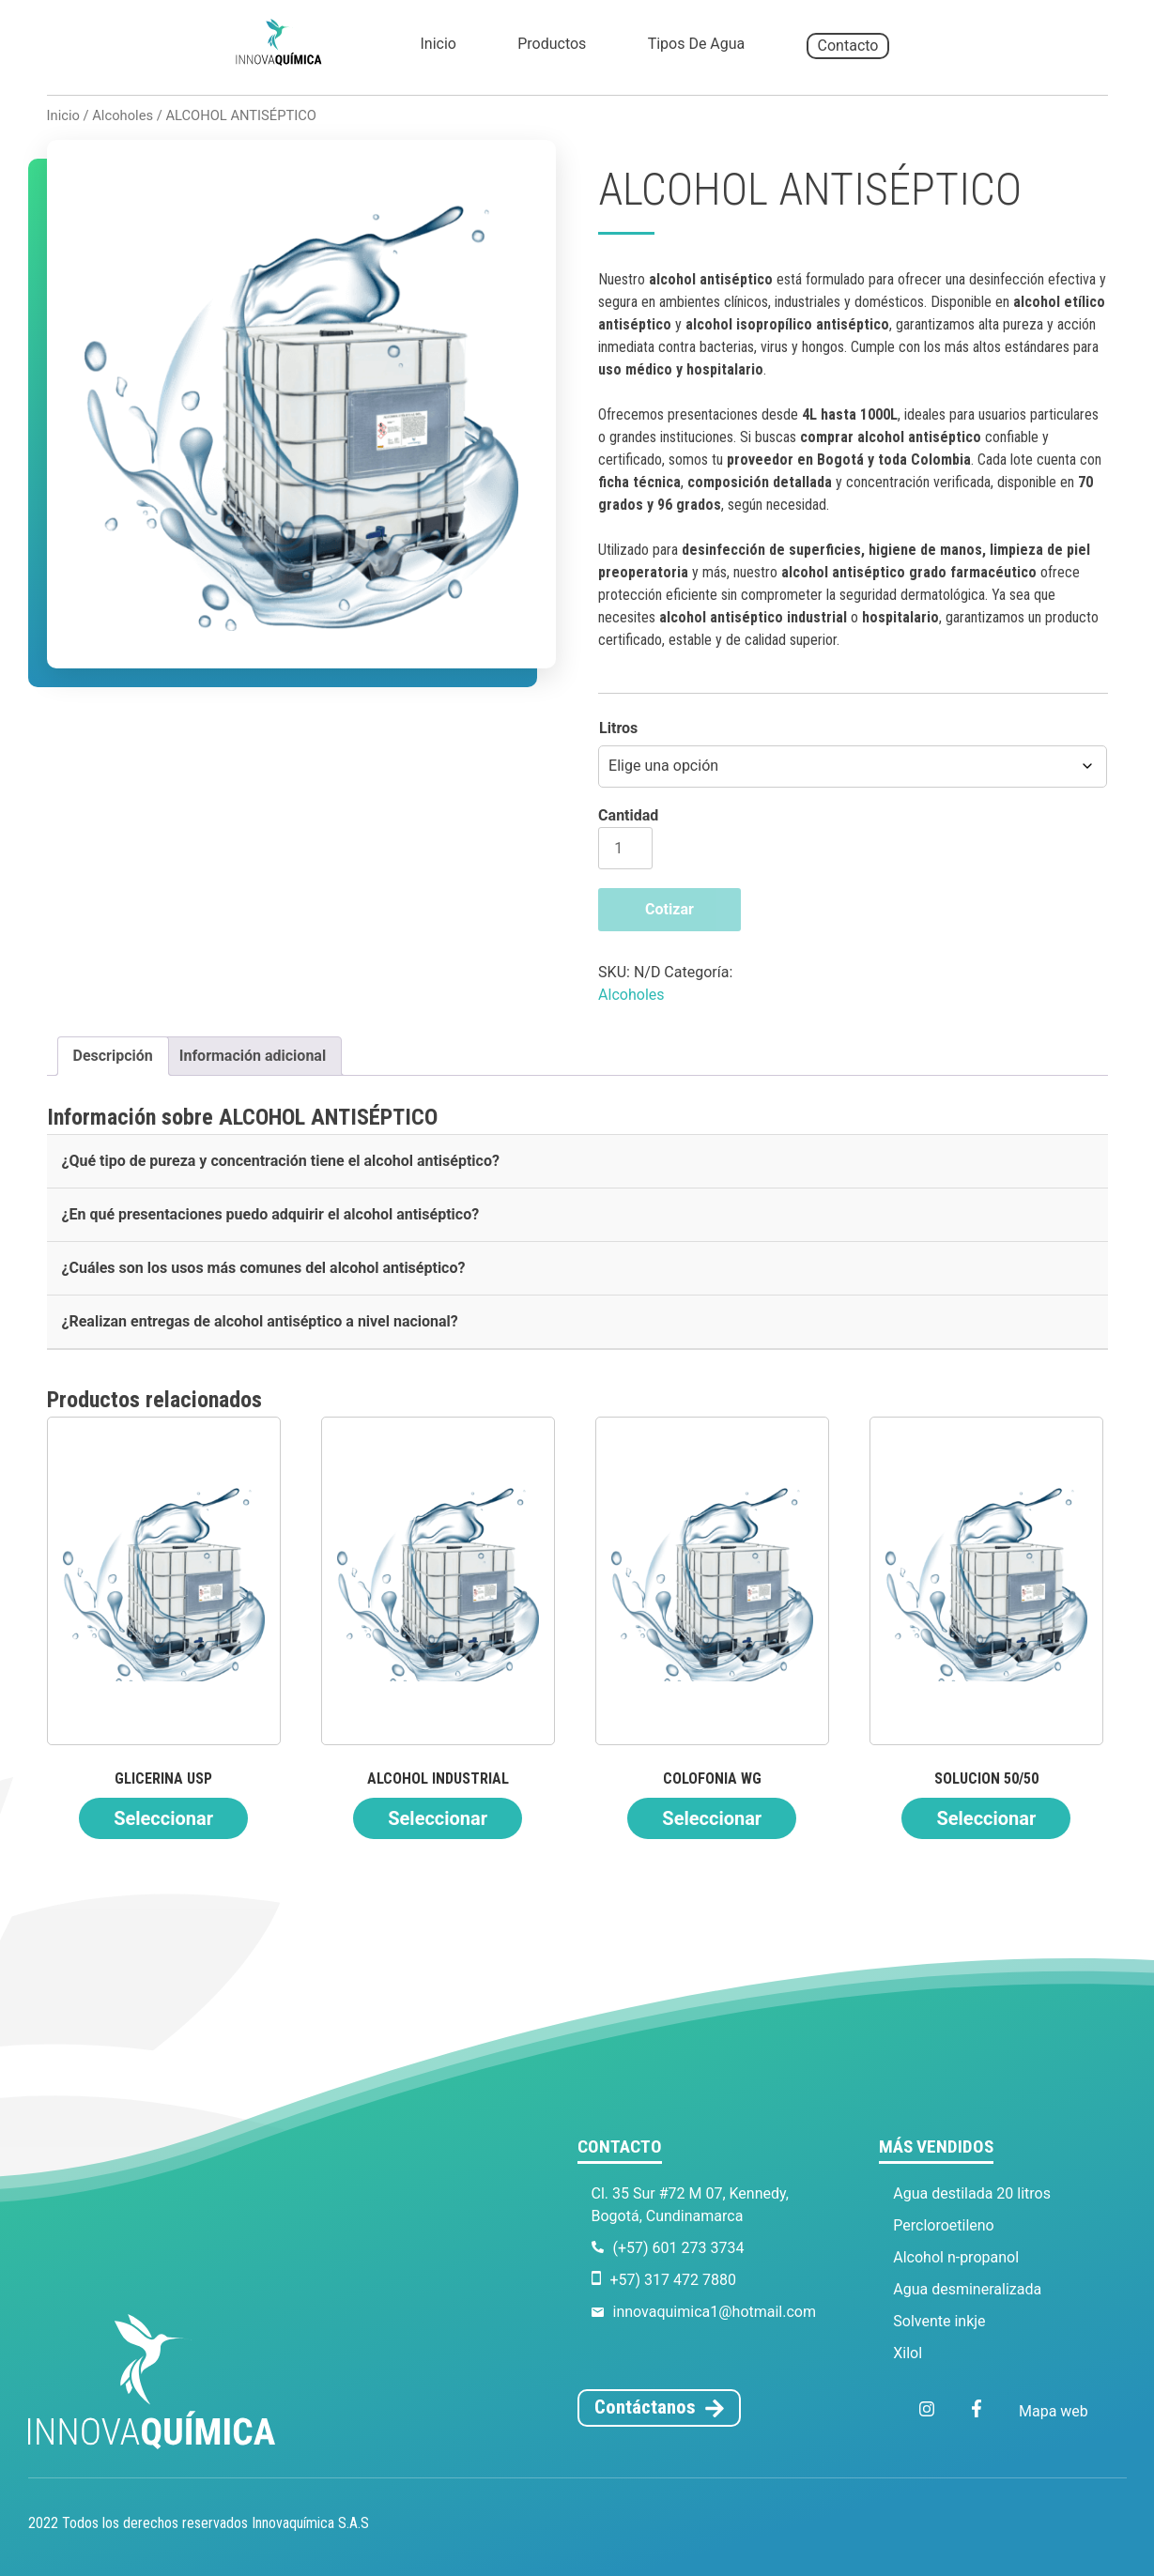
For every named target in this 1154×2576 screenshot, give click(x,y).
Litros (618, 728)
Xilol (907, 2353)
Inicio (437, 44)
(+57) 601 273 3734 (679, 2248)
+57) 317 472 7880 (673, 2280)
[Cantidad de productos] (625, 848)
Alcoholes (122, 115)
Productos (551, 44)
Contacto (848, 45)
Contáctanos (645, 2407)
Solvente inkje (939, 2321)
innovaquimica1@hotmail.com (715, 2312)
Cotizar (669, 909)
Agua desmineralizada (967, 2289)
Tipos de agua (697, 44)
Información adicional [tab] (252, 1056)
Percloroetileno (943, 2225)
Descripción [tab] (113, 1056)
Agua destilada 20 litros (972, 2193)
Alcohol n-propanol (956, 2257)
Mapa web (1053, 2411)
